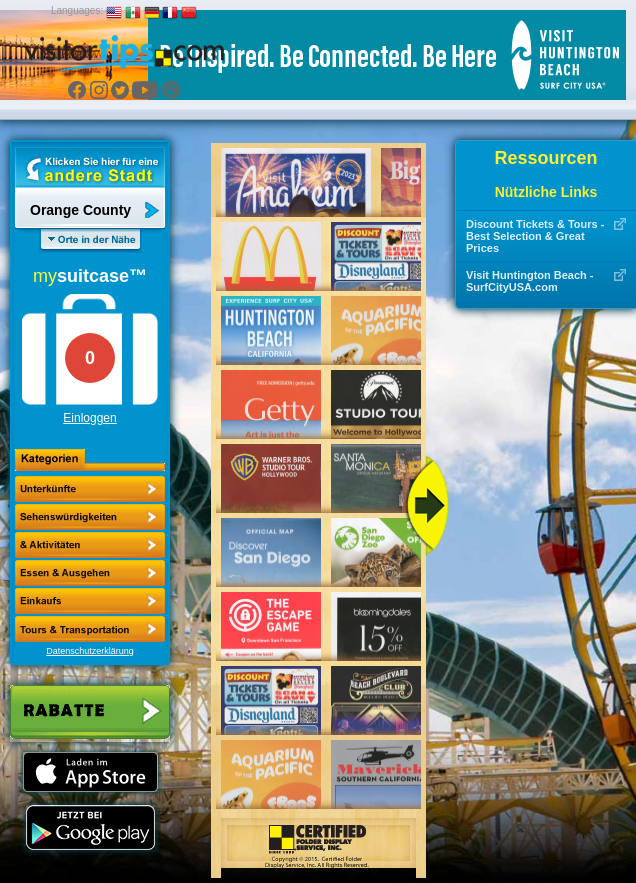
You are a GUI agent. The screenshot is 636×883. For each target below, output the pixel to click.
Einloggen (89, 418)
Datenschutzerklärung (90, 651)
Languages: (77, 10)
